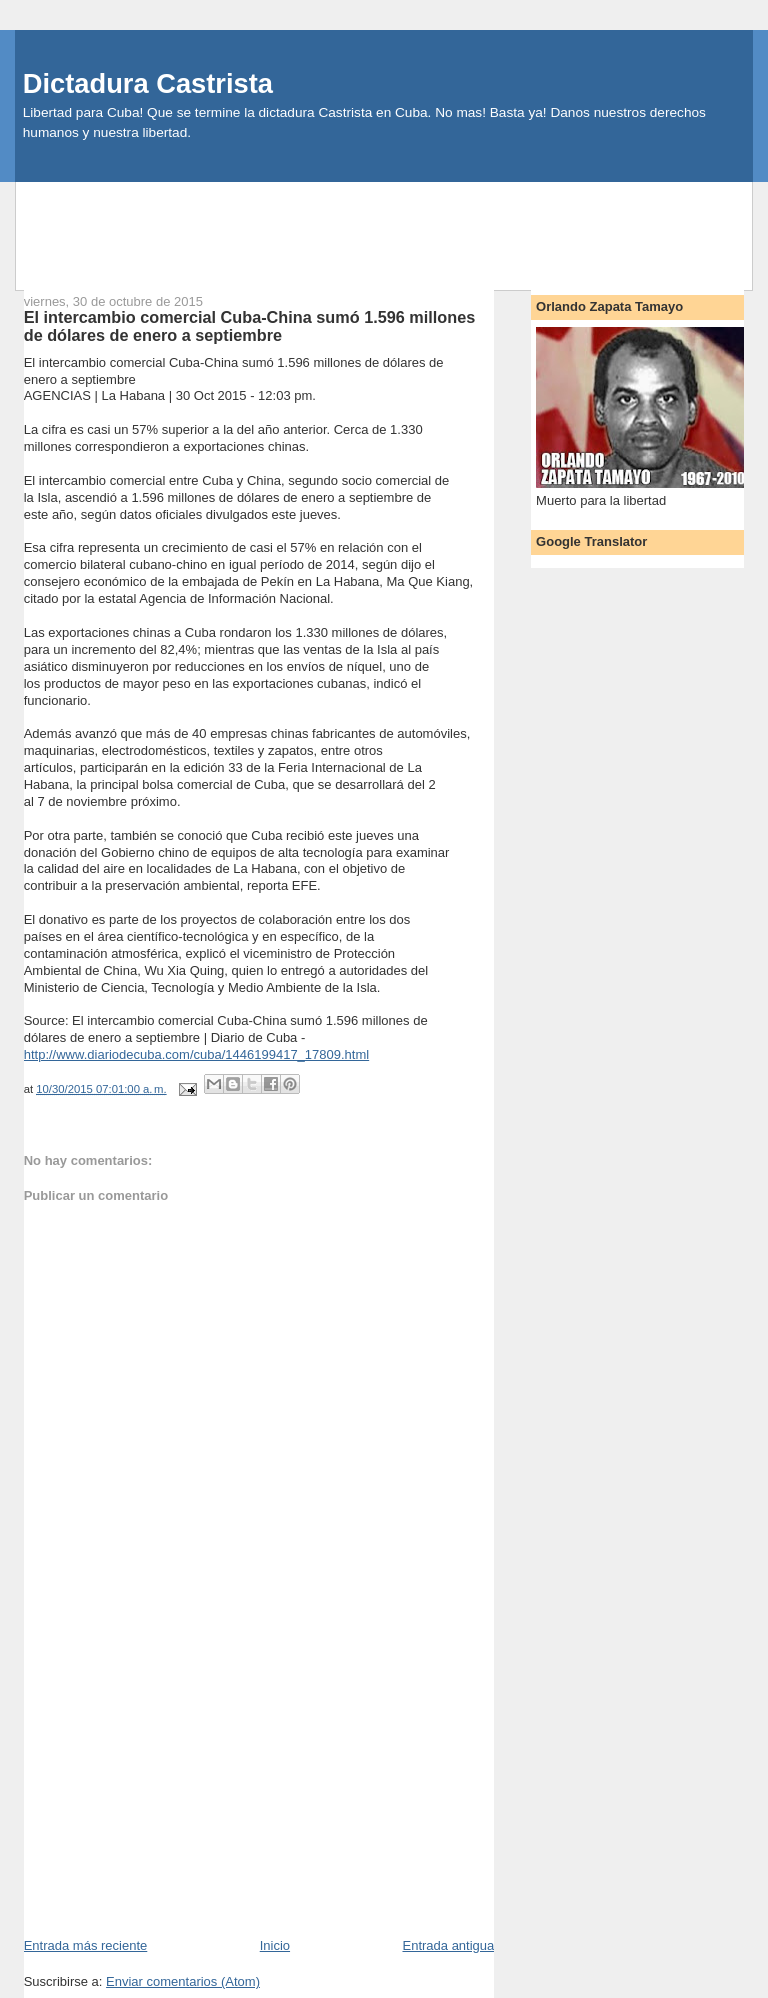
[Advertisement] (384, 227)
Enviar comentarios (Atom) (183, 1981)
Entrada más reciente (86, 1945)
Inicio (275, 1945)
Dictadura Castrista (148, 83)
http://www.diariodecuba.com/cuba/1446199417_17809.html (196, 1054)
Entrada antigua (448, 1945)
